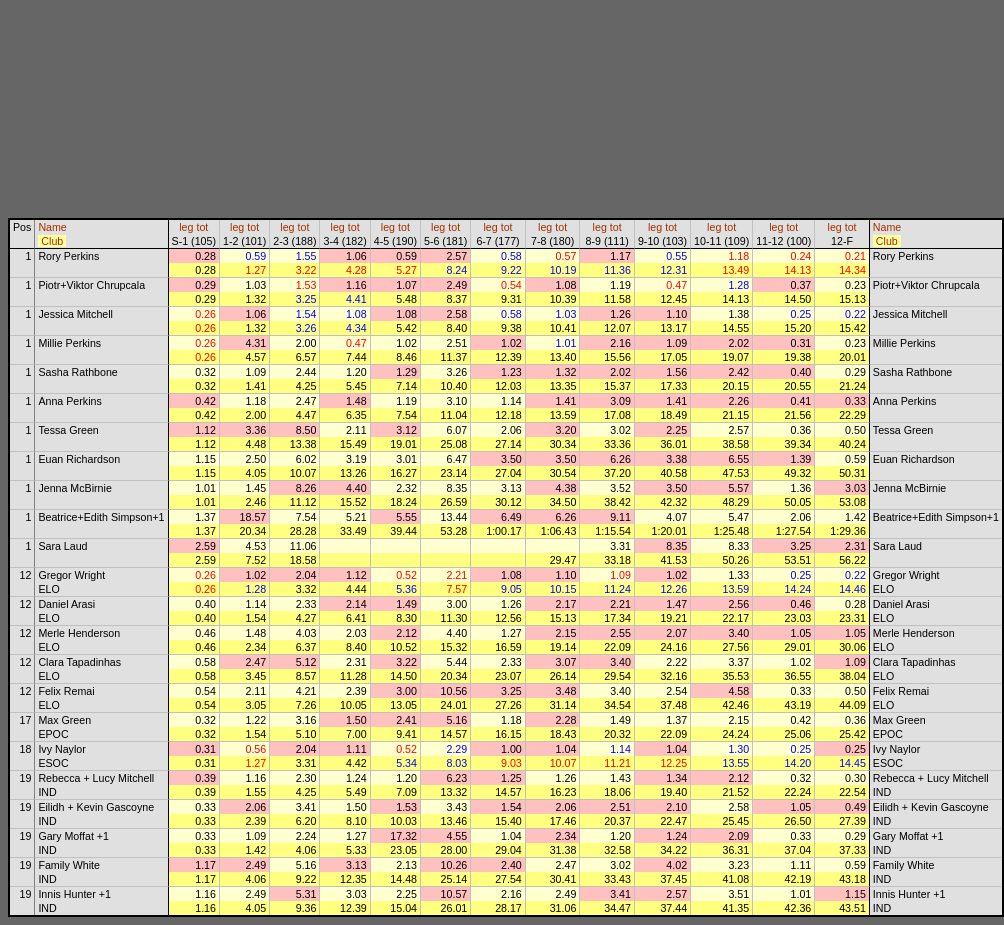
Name (52, 227)
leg (186, 227)
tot (202, 227)
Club (52, 241)
